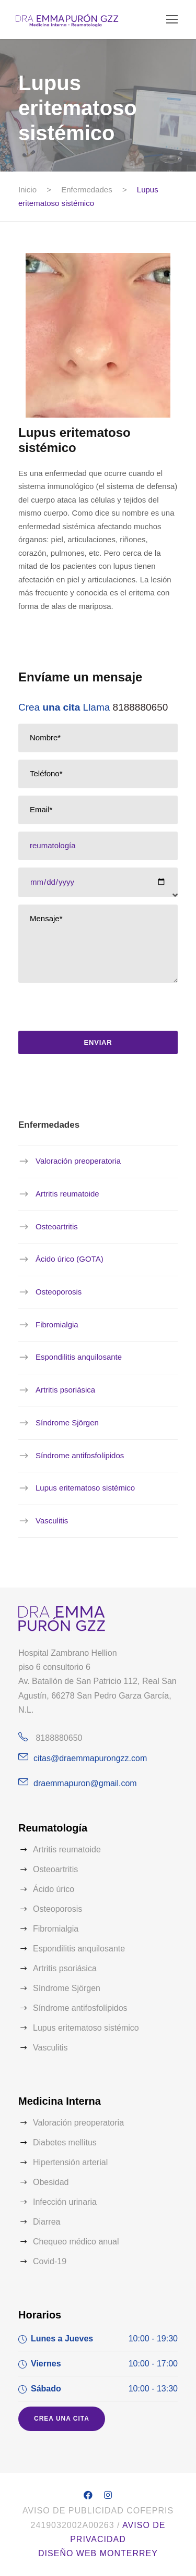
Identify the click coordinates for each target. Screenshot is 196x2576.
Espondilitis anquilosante (79, 1356)
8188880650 (140, 707)
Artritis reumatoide (67, 1193)
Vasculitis (52, 1520)
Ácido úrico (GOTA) (69, 1258)
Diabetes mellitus (65, 2142)
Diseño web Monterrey (98, 2553)
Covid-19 (49, 2261)
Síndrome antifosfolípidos (80, 1454)
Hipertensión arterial (70, 2162)
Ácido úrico (53, 1889)
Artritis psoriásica (65, 1389)
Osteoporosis (59, 1291)
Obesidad (51, 2182)
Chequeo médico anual (76, 2241)
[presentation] (94, 1010)
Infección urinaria (65, 2201)
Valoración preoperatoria (78, 1160)
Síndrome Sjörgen (67, 1422)
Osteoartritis (57, 1226)
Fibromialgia (57, 1324)
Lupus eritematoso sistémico (85, 1487)
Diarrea (46, 2221)
